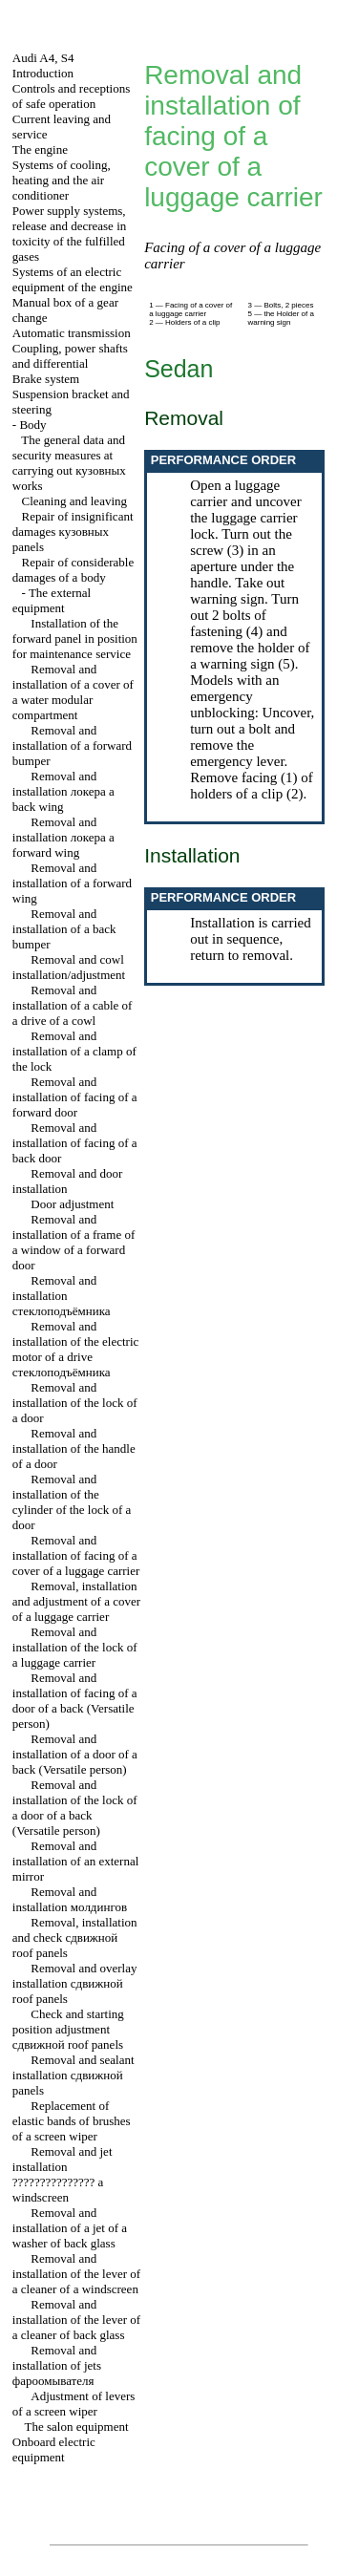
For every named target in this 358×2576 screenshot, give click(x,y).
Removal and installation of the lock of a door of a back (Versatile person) (74, 1808)
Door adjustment (72, 1204)
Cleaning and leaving (74, 501)
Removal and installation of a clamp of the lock (74, 1051)
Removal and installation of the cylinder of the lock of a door (72, 1502)
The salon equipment (77, 2426)
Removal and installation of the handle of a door (74, 1448)
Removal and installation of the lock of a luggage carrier (74, 1647)
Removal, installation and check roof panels (74, 1937)
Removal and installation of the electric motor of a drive (75, 1349)
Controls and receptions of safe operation (71, 96)
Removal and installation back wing (63, 791)
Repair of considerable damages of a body (73, 570)
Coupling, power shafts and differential (70, 356)
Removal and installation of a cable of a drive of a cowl (72, 1005)
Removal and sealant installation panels (73, 2075)
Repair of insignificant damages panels (73, 531)
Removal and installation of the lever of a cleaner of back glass (76, 2319)
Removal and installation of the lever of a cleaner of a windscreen (76, 2273)
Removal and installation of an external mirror (75, 1861)
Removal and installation (61, 1295)
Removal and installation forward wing (63, 837)
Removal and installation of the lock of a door (74, 1402)
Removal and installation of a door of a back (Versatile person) (74, 1754)
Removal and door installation (67, 1181)
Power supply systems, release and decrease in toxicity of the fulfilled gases (69, 233)
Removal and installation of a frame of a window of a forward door (74, 1242)
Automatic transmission (71, 333)
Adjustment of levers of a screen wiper (74, 2403)
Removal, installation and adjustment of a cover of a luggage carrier (76, 1601)
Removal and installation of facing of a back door (74, 1142)
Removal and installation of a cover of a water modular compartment (73, 692)
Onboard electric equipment (53, 2449)
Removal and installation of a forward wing (72, 883)
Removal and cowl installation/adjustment (68, 967)
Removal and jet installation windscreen (62, 2174)
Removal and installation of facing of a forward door (74, 1097)
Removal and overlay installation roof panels (74, 1983)
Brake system (45, 379)
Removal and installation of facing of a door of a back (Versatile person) (74, 1701)
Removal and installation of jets (56, 2365)
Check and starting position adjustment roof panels (68, 2029)
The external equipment (51, 600)
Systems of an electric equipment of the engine (72, 279)
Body (32, 424)
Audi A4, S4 (43, 58)
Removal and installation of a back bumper (64, 928)
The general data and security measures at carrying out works (69, 463)
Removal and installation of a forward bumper (72, 745)
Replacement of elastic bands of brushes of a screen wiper (71, 2120)
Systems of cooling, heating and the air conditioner (61, 180)
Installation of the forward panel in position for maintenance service (74, 638)
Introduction (43, 73)
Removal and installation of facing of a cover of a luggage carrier (76, 1555)
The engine (40, 149)
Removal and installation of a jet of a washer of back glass (69, 2227)
